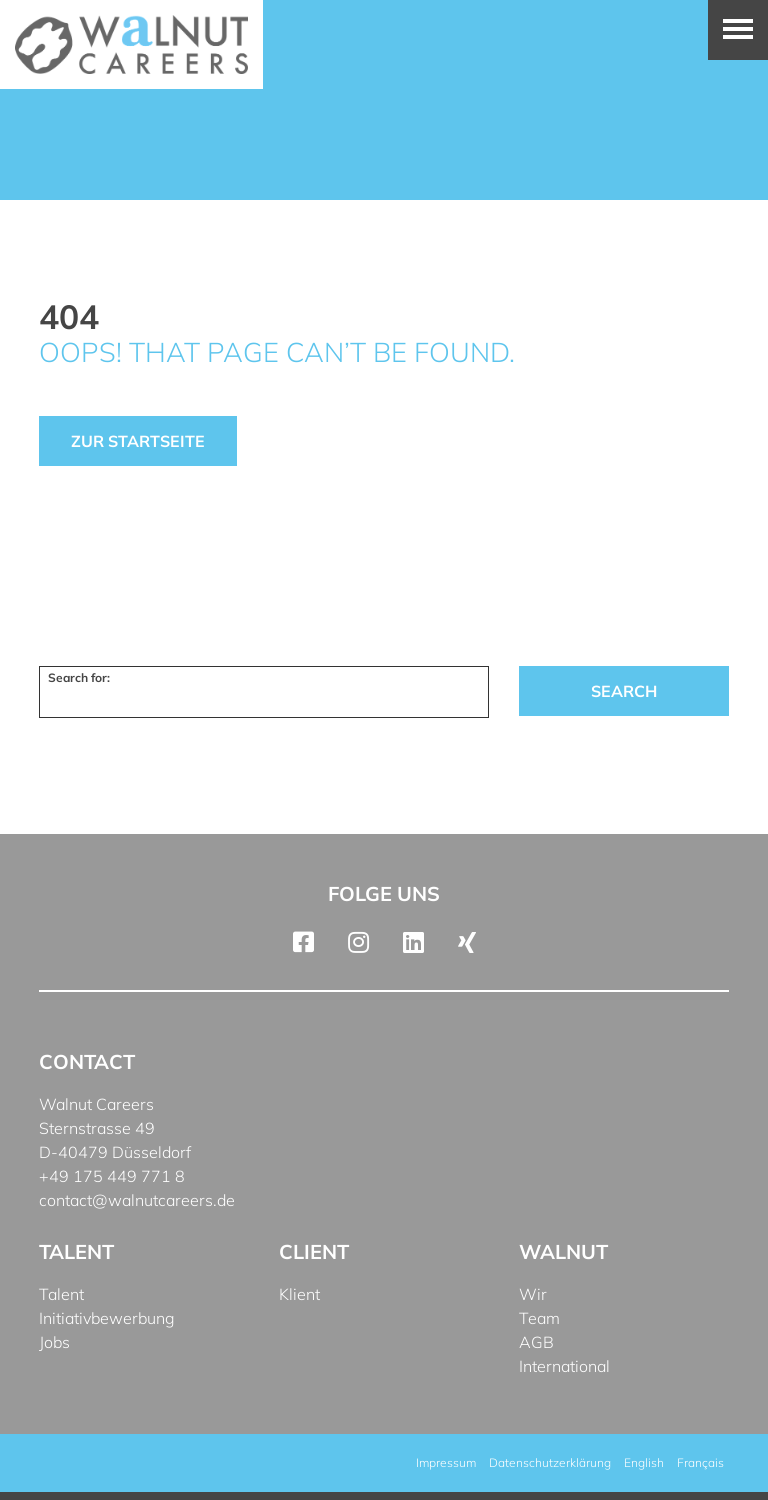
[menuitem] (644, 1463)
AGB (536, 1342)
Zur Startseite (138, 441)
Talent (61, 1294)
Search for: (79, 677)
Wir (533, 1294)
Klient (299, 1294)
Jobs (54, 1342)
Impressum (446, 1462)
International (564, 1366)
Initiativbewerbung (107, 1318)
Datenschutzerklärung (550, 1462)
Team (539, 1318)
